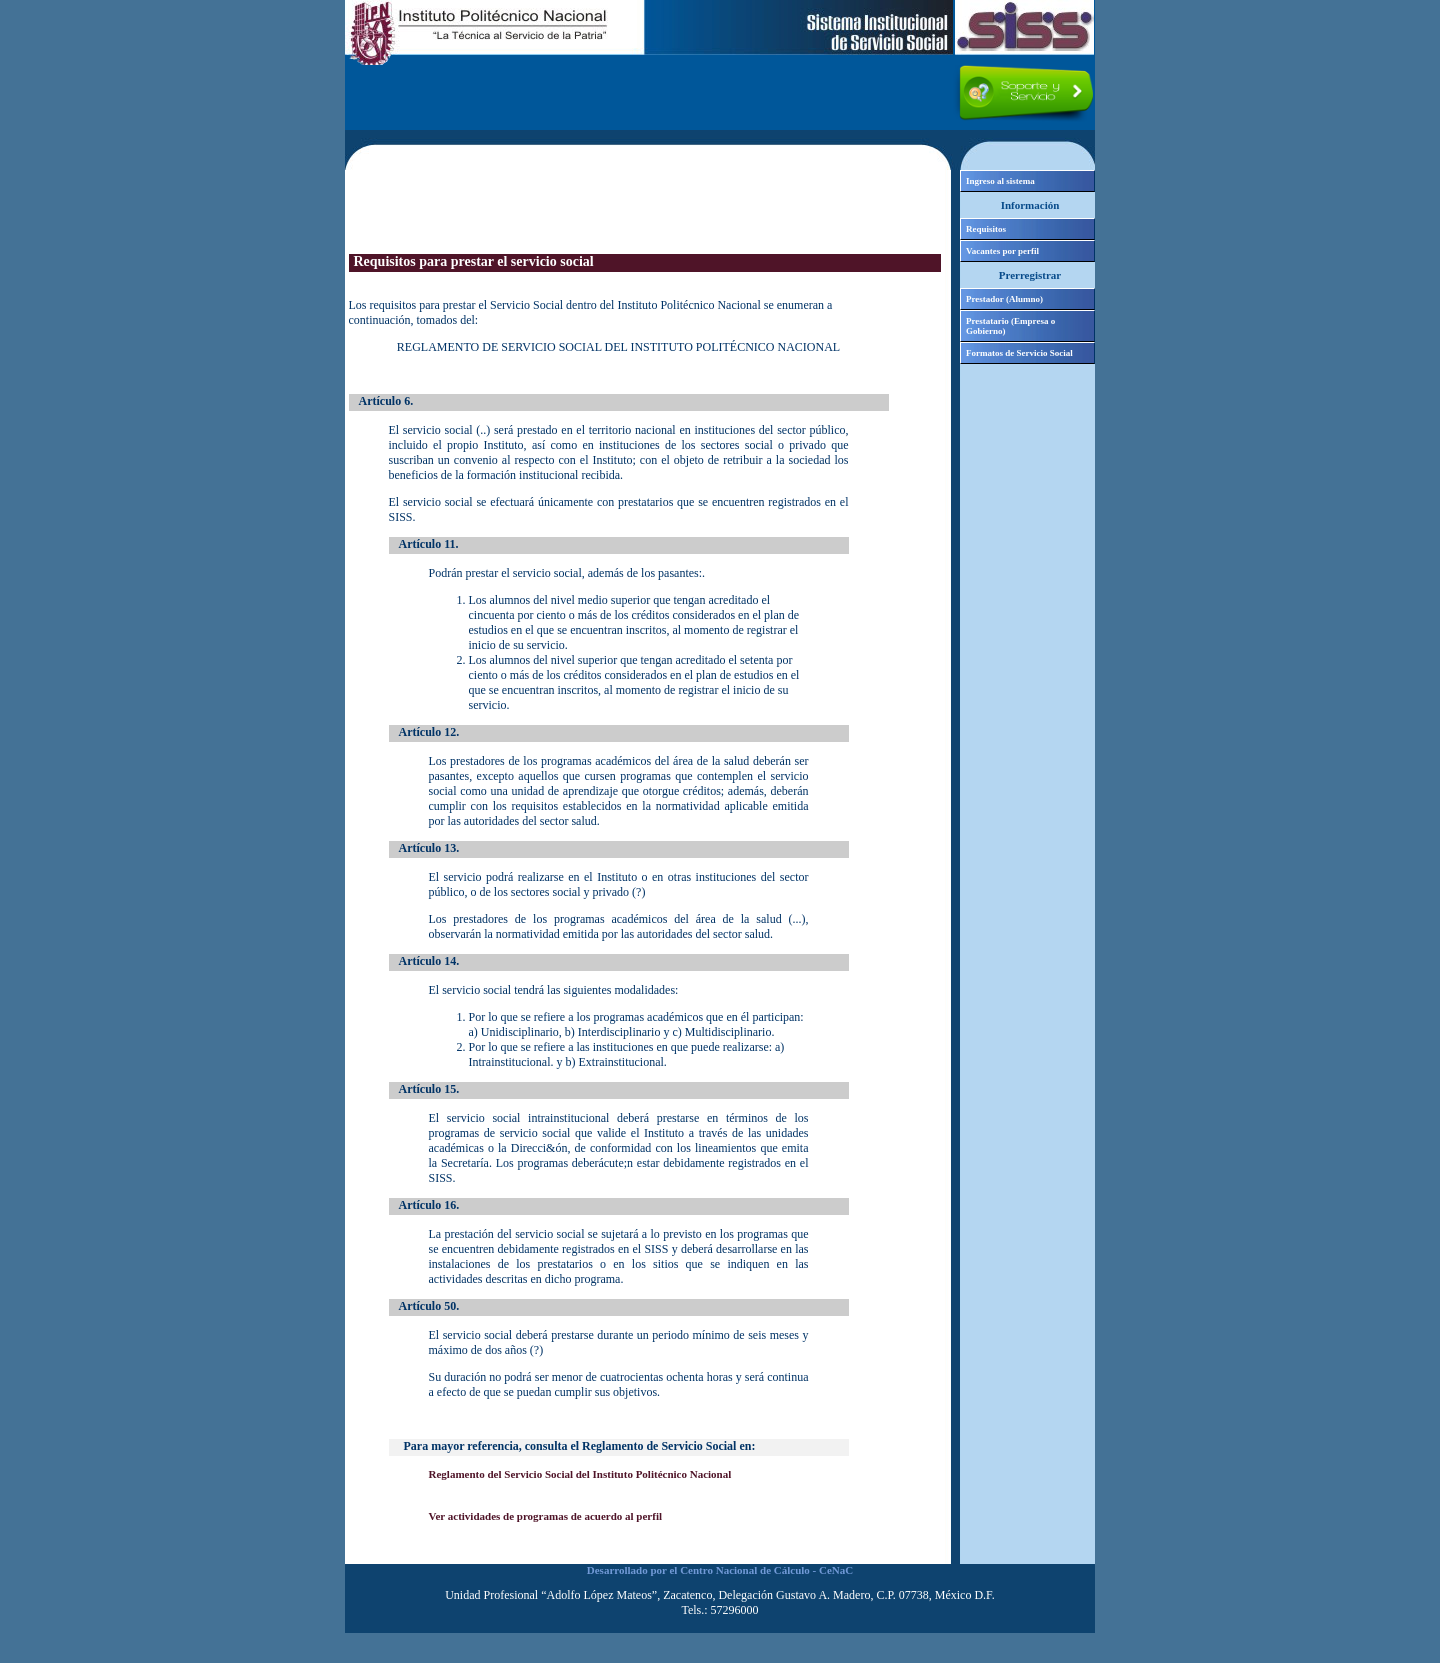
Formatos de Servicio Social (1019, 353)
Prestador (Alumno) (1004, 299)
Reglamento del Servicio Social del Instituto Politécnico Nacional (580, 1474)
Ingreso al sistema (1000, 181)
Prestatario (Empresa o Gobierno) (1010, 326)
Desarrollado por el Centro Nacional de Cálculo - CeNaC (720, 1570)
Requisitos (986, 229)
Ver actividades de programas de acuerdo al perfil (546, 1516)
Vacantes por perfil (1002, 251)
